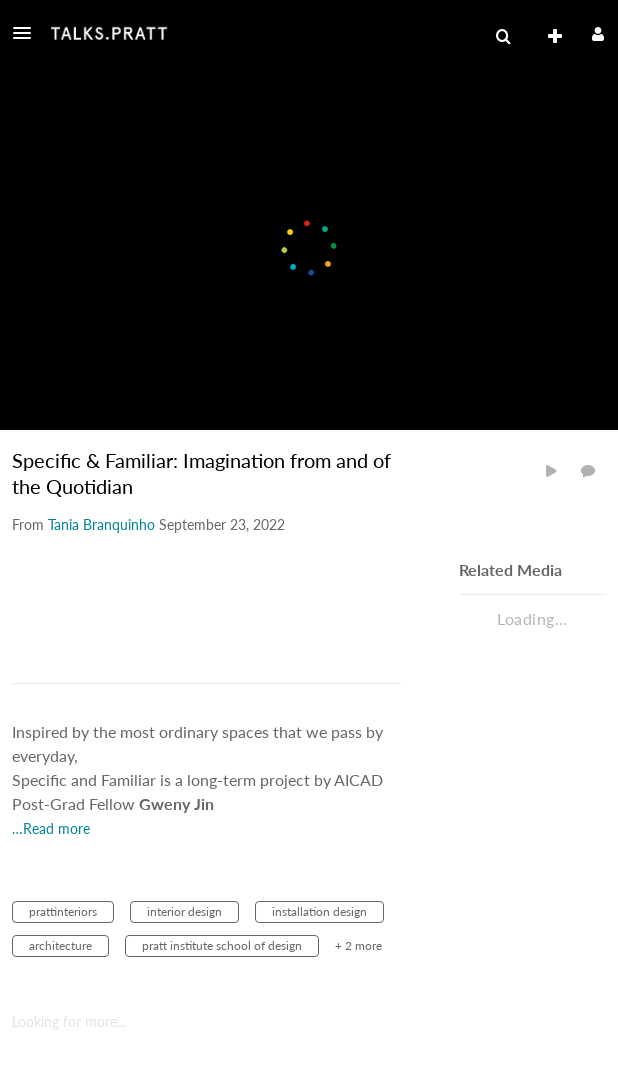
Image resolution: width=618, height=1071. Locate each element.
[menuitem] (503, 37)
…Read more (51, 828)
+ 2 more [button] (358, 945)
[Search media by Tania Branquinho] (101, 524)
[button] (28, 33)
